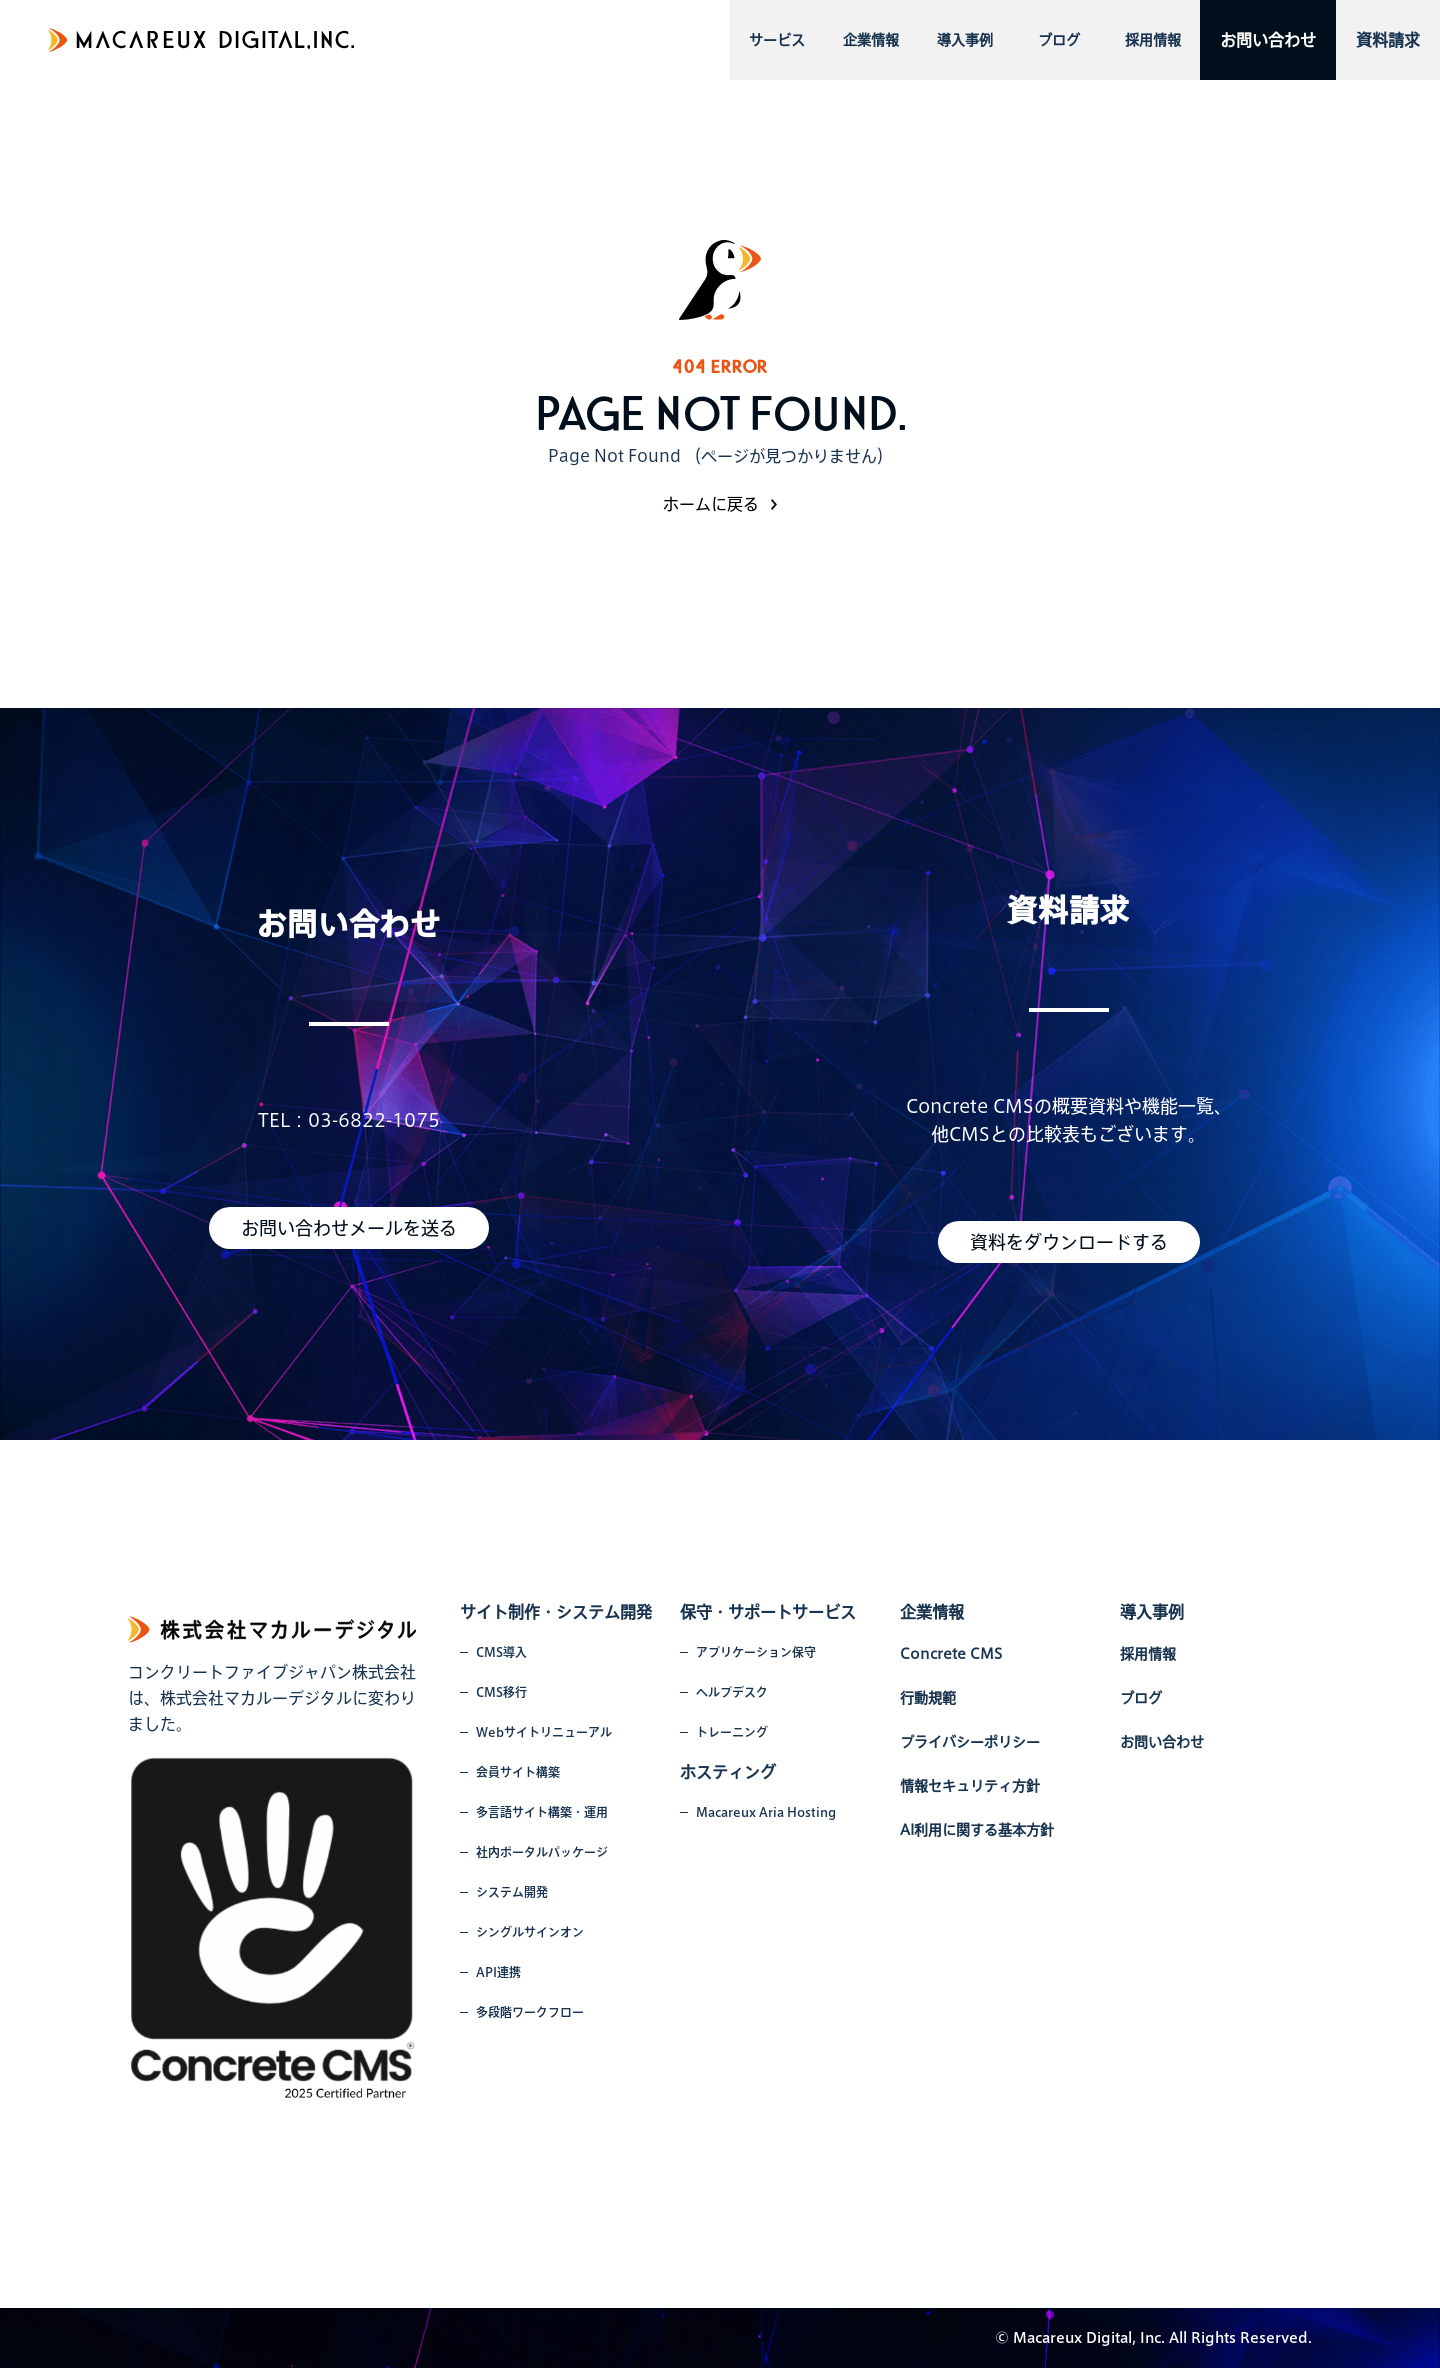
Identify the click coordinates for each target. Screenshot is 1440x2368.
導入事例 (965, 40)
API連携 (498, 1972)
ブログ (1059, 40)
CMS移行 (501, 1692)
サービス (777, 40)
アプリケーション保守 (756, 1652)
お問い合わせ (1268, 40)
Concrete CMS (951, 1654)
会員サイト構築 (518, 1772)
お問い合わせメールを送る (349, 1228)
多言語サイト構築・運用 (542, 1812)
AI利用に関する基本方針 (977, 1830)
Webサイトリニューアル (544, 1732)
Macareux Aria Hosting (766, 1812)
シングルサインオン (530, 1932)
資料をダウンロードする (1069, 1242)
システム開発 (512, 1892)
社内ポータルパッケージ (542, 1852)
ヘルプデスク (732, 1692)
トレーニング (732, 1732)
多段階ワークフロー (530, 2012)
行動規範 (928, 1698)
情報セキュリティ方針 (970, 1786)
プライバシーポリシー (970, 1742)
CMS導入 (501, 1652)
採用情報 (1153, 40)
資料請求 (1388, 40)
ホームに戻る (711, 504)
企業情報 (871, 40)
